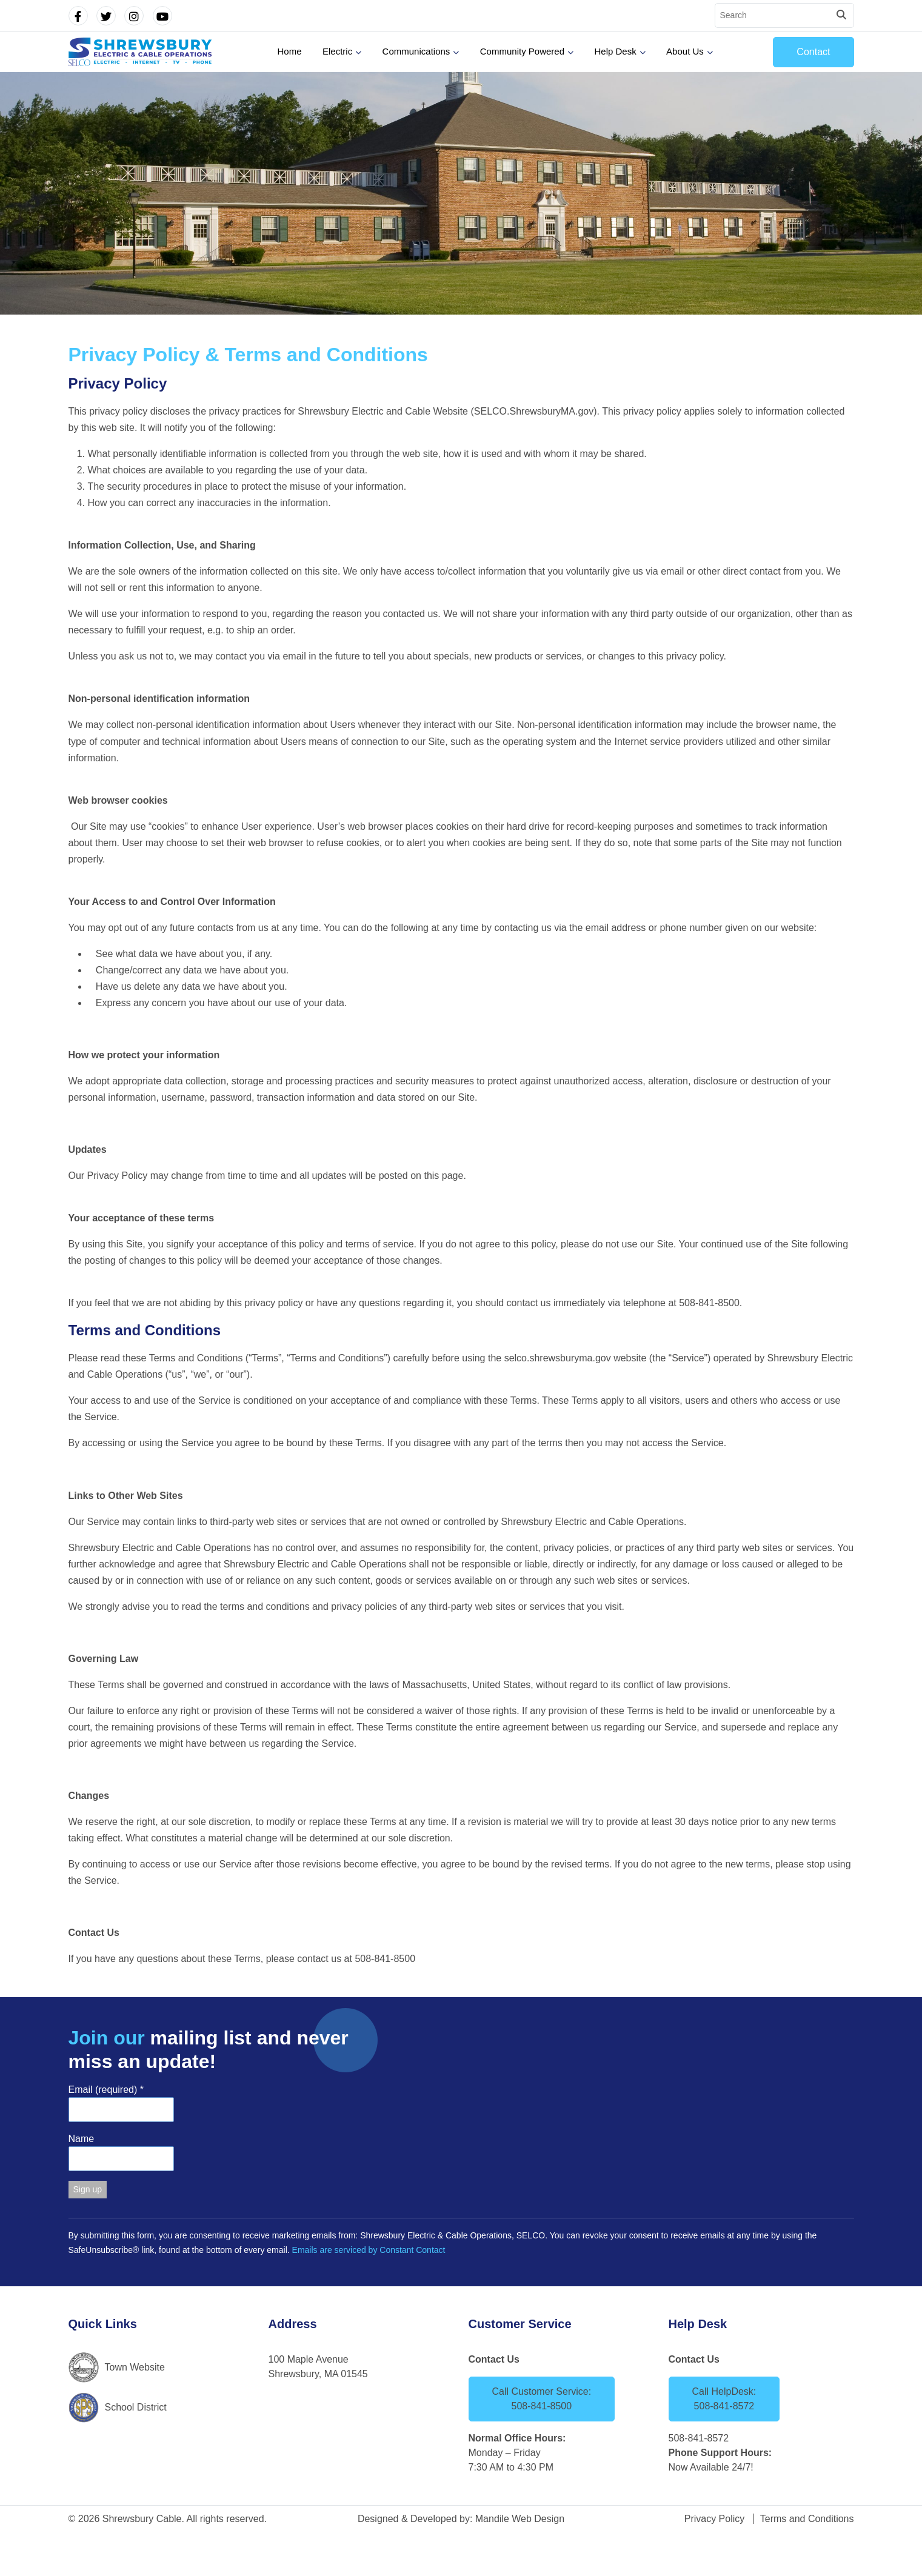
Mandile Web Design (519, 2519)
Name (81, 2139)
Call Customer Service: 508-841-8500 (542, 2398)
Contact (813, 52)
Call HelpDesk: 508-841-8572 (724, 2398)
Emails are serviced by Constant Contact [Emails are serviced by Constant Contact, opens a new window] (369, 2250)
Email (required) (106, 2089)
